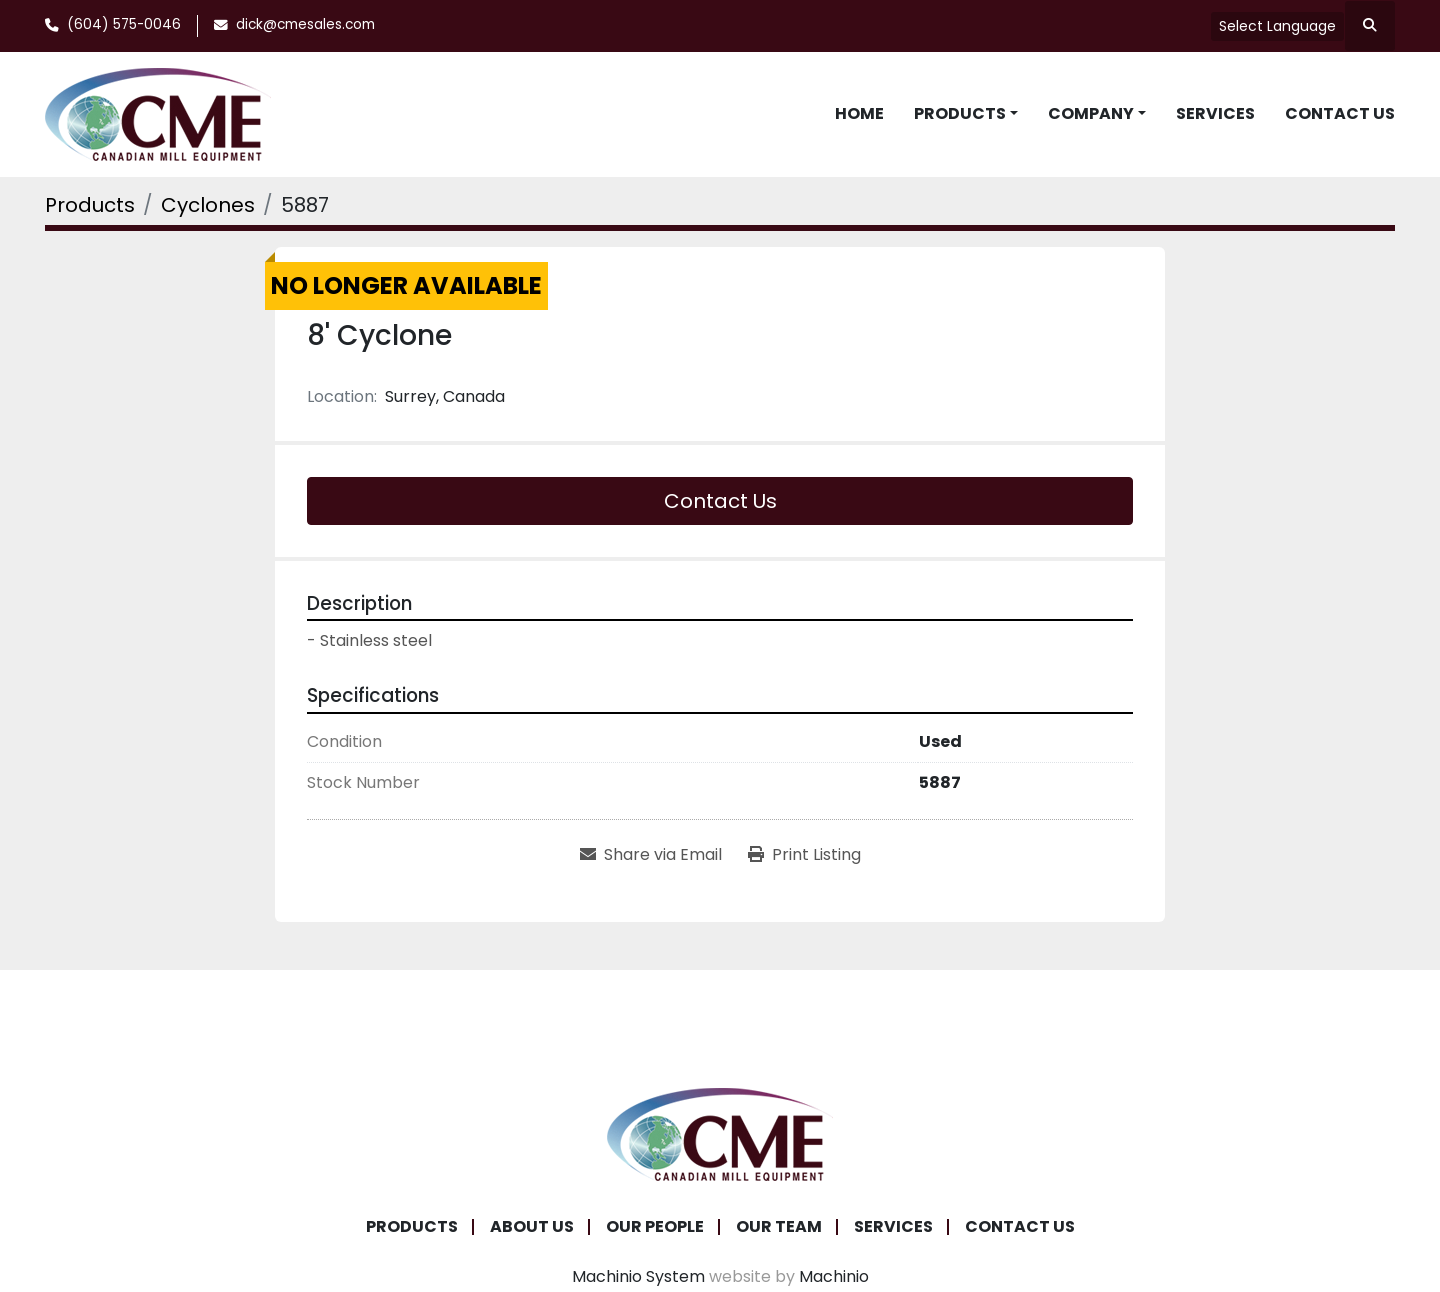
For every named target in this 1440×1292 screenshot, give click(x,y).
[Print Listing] (804, 855)
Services (1215, 113)
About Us (532, 1226)
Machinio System (638, 1276)
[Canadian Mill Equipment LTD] (720, 1132)
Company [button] (1091, 113)
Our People (655, 1226)
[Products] (90, 205)
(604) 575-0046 (124, 24)
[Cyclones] (208, 205)
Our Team (779, 1226)
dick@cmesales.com (305, 24)
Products (960, 113)
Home (859, 113)
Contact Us (1340, 113)
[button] (966, 114)
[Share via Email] (651, 855)
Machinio (834, 1276)
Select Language (1277, 26)
